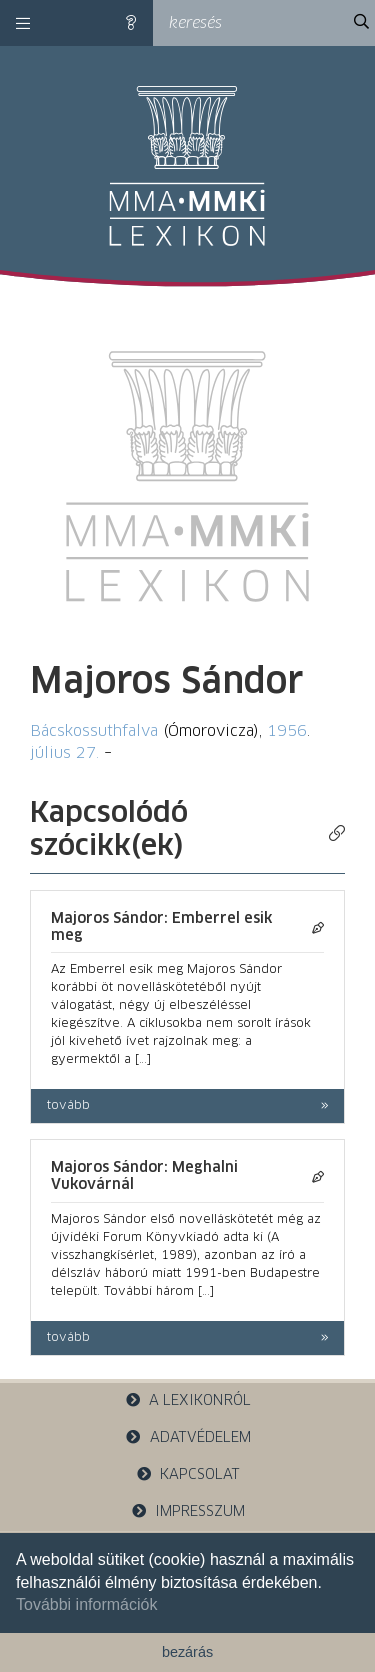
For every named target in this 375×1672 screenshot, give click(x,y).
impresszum (188, 1511)
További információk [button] (86, 1604)
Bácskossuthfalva (94, 731)
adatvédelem (187, 1437)
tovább (68, 1106)
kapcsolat (188, 1474)
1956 (287, 731)
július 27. (64, 753)
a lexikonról (188, 1400)
